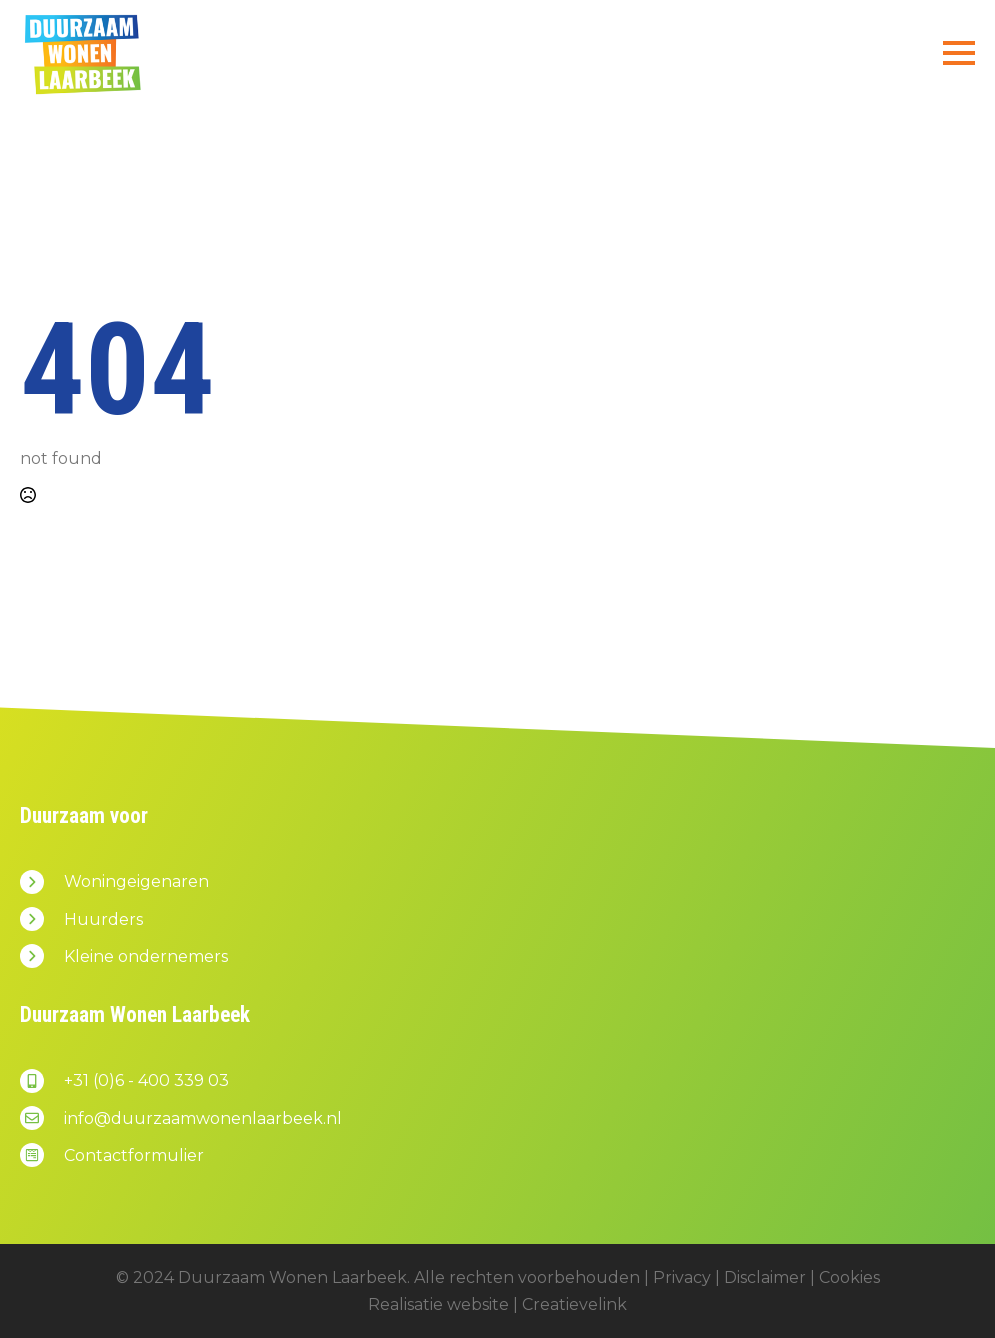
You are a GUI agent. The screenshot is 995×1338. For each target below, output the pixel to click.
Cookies (849, 1277)
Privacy (682, 1277)
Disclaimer (765, 1277)
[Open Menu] (959, 53)
